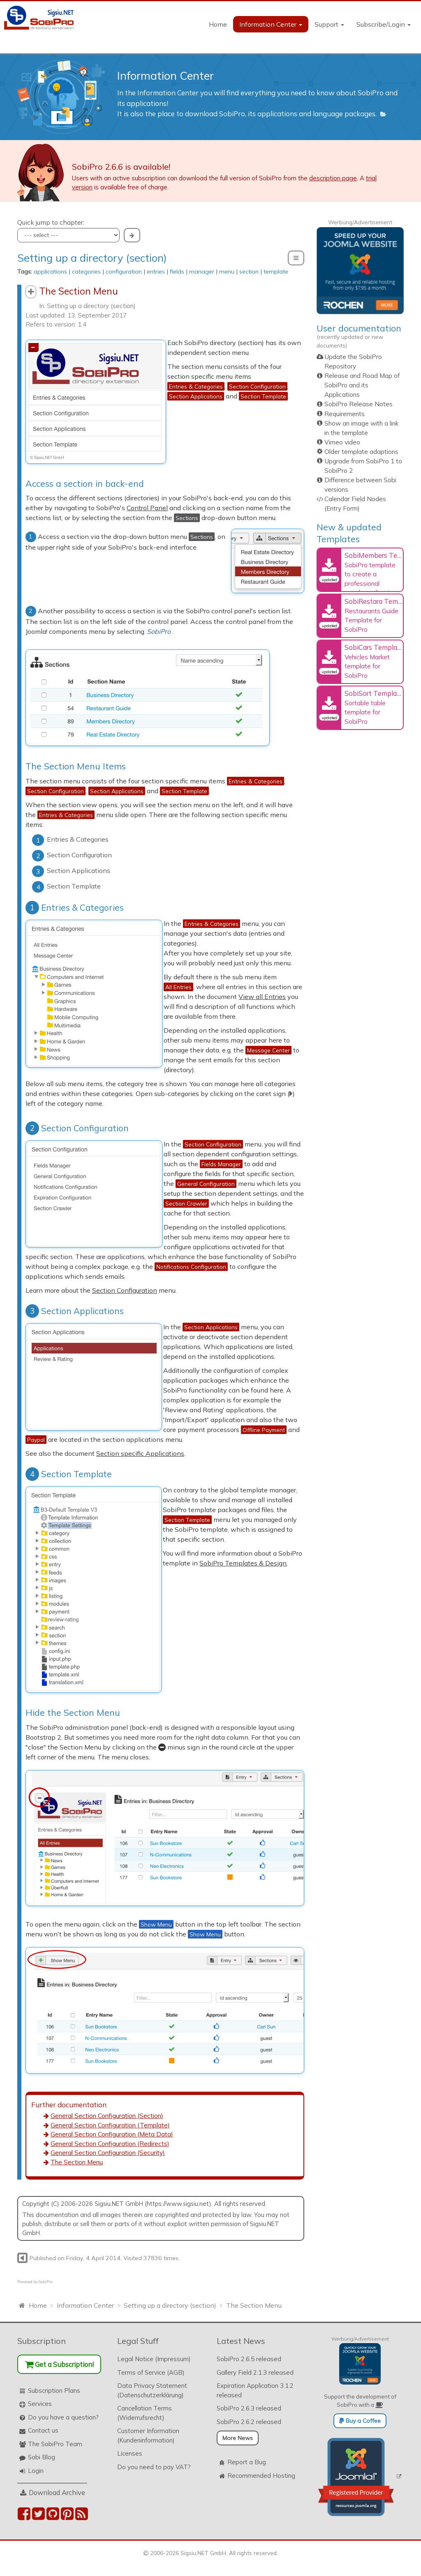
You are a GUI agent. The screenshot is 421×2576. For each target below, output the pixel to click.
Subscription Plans (54, 2386)
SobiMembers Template (382, 555)
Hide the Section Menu (72, 1708)
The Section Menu (77, 2158)
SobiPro (46, 2277)
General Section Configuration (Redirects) (110, 2139)
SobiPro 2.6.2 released (249, 2417)
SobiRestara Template (379, 601)
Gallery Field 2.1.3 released (255, 2367)
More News (237, 2433)
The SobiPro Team (55, 2439)
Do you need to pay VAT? (154, 2462)
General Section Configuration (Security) (108, 2148)
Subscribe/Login (383, 24)
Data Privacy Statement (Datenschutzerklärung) (152, 2385)
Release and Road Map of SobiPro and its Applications (362, 385)
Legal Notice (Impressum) (154, 2354)
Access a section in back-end (84, 482)
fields (177, 271)
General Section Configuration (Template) (110, 2120)
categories (86, 271)
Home (218, 24)
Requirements (344, 414)
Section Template (68, 1471)
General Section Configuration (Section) (107, 2111)
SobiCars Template (374, 647)
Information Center (270, 24)
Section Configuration (77, 1124)
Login (36, 2466)
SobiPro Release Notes (358, 404)
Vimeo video (342, 442)
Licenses (129, 2449)
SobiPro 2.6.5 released (249, 2354)
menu (226, 271)
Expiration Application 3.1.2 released (255, 2385)
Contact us (43, 2426)
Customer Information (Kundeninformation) (148, 2431)
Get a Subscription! (59, 2359)
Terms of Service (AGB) (151, 2367)
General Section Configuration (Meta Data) (112, 2130)
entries (156, 271)
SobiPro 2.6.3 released (249, 2404)
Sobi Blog (41, 2452)
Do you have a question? (63, 2412)
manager (201, 271)
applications (50, 271)
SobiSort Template (374, 693)
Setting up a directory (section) (92, 257)
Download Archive (57, 2488)
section (249, 271)
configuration (124, 271)
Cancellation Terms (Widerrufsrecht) (144, 2408)
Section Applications (74, 1307)
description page (333, 178)
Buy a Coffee (360, 2416)
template (276, 271)
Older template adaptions (361, 452)
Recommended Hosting (261, 2471)
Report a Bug (246, 2457)
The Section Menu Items (75, 762)
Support (329, 24)
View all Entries (278, 993)
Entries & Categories (74, 904)
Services (40, 2399)
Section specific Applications (140, 1450)
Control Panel (147, 506)
